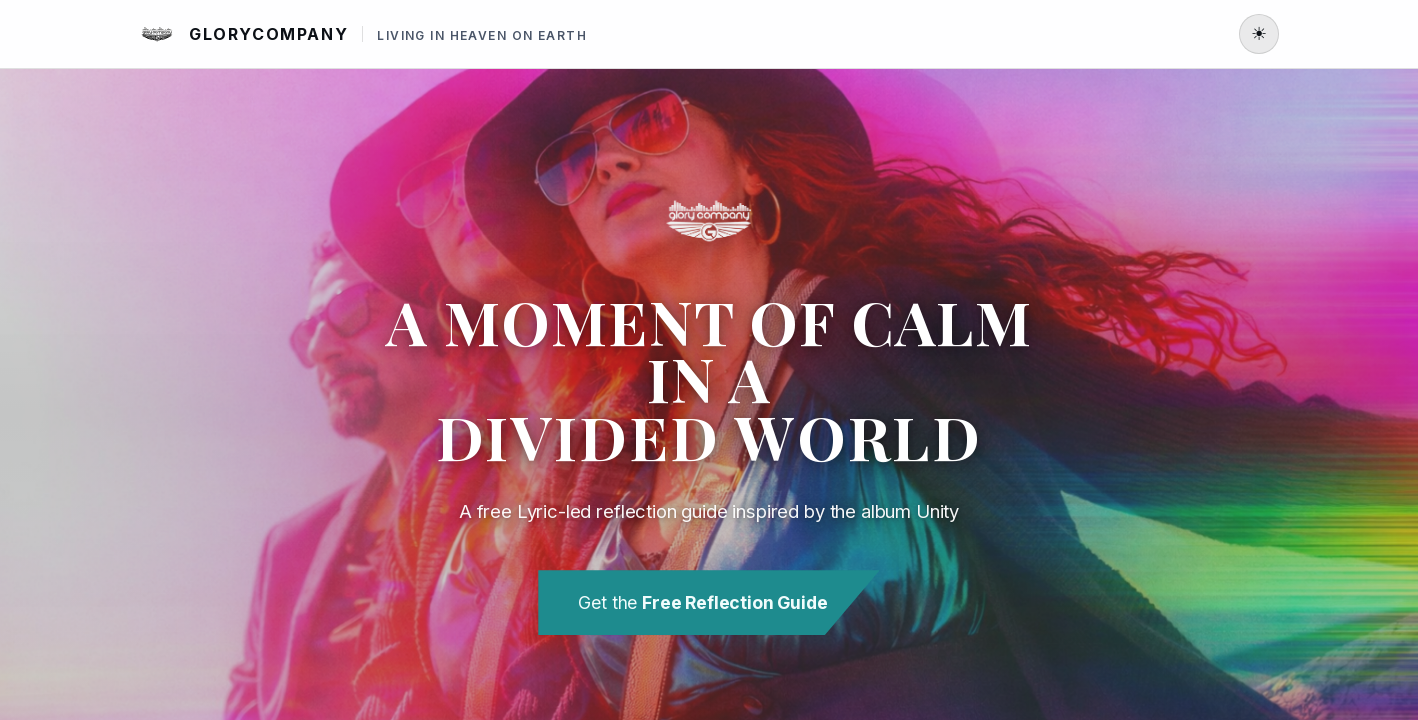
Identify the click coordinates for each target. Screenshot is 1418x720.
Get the (702, 602)
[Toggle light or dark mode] (1259, 34)
